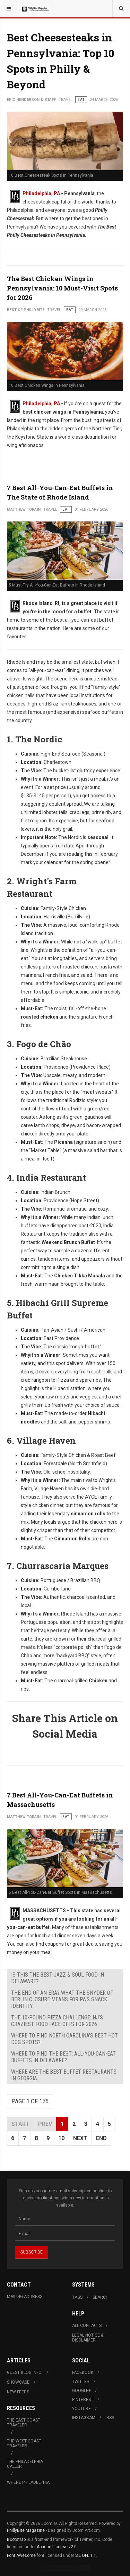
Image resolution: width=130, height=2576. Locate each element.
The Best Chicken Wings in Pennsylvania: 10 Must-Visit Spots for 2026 (62, 288)
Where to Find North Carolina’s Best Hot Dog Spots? (64, 2038)
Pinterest (82, 2399)
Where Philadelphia (28, 2482)
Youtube (81, 2408)
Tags (77, 2297)
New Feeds (18, 2392)
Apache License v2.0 (57, 2546)
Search (101, 2297)
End (101, 2138)
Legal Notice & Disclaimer (87, 2338)
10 (61, 2138)
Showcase (18, 2382)
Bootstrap (16, 2539)
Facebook (82, 2372)
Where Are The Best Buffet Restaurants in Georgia (63, 2075)
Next (80, 2138)
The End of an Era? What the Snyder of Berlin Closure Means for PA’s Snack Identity (62, 1999)
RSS (110, 2417)
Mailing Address (24, 2296)
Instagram (83, 2417)
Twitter (80, 2381)
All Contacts (87, 2325)
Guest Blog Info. (24, 2372)
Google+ (81, 2390)
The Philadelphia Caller (25, 2464)
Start (20, 2124)
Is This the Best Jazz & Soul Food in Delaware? (57, 1978)
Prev (45, 2124)
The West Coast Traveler (24, 2443)
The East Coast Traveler (23, 2422)
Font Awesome (21, 2555)
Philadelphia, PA (41, 193)
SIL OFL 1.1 (85, 2555)
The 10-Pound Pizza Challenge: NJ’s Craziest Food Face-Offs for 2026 (57, 2020)
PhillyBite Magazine (26, 2530)
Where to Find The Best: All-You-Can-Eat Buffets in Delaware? (63, 2057)
